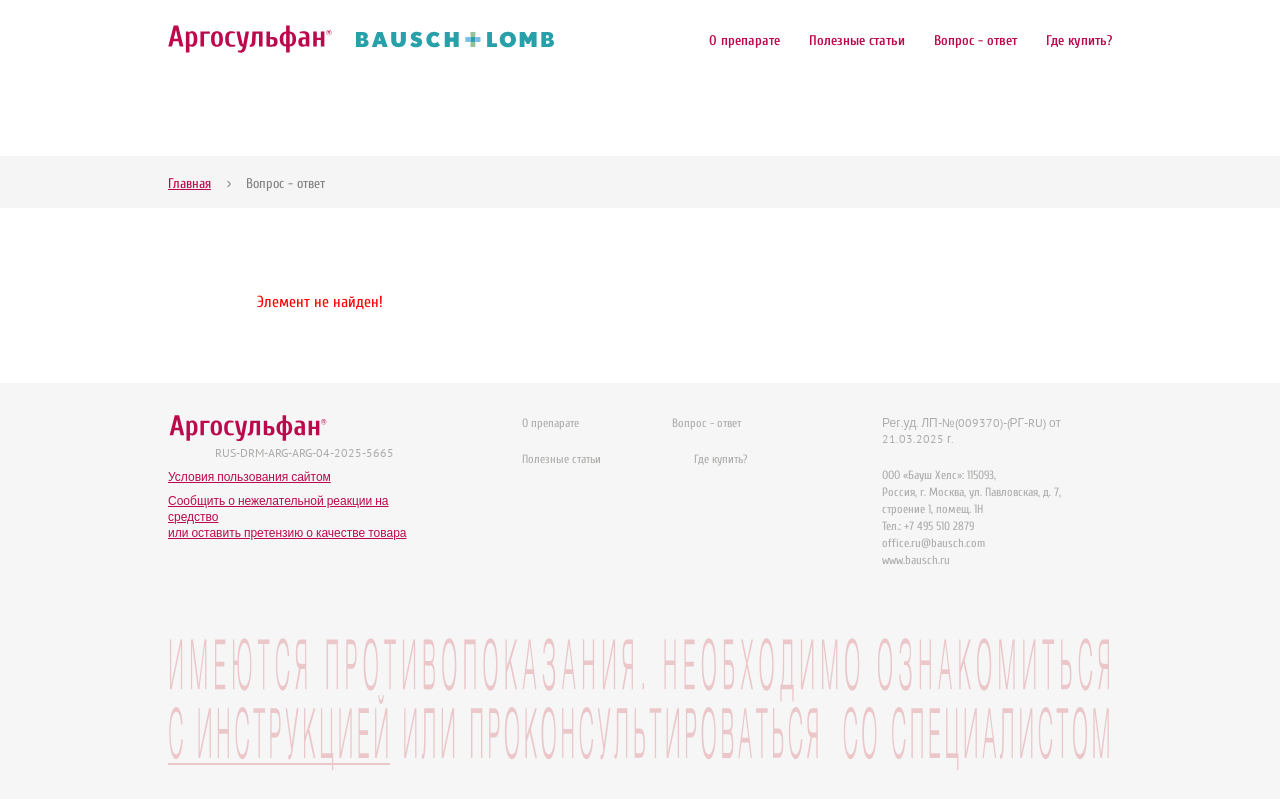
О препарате (744, 40)
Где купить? (1079, 40)
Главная (189, 183)
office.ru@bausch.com (933, 543)
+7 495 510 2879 (939, 526)
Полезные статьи (857, 40)
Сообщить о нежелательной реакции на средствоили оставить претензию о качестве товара (287, 516)
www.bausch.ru (916, 560)
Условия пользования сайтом (249, 476)
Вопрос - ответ (975, 40)
